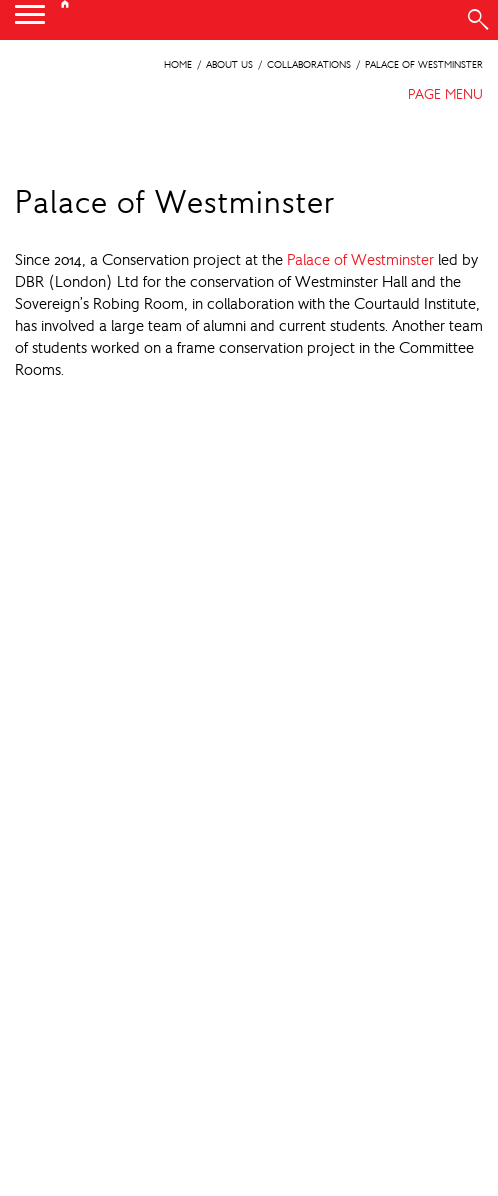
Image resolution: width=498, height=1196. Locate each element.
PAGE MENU (445, 94)
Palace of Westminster (360, 259)
